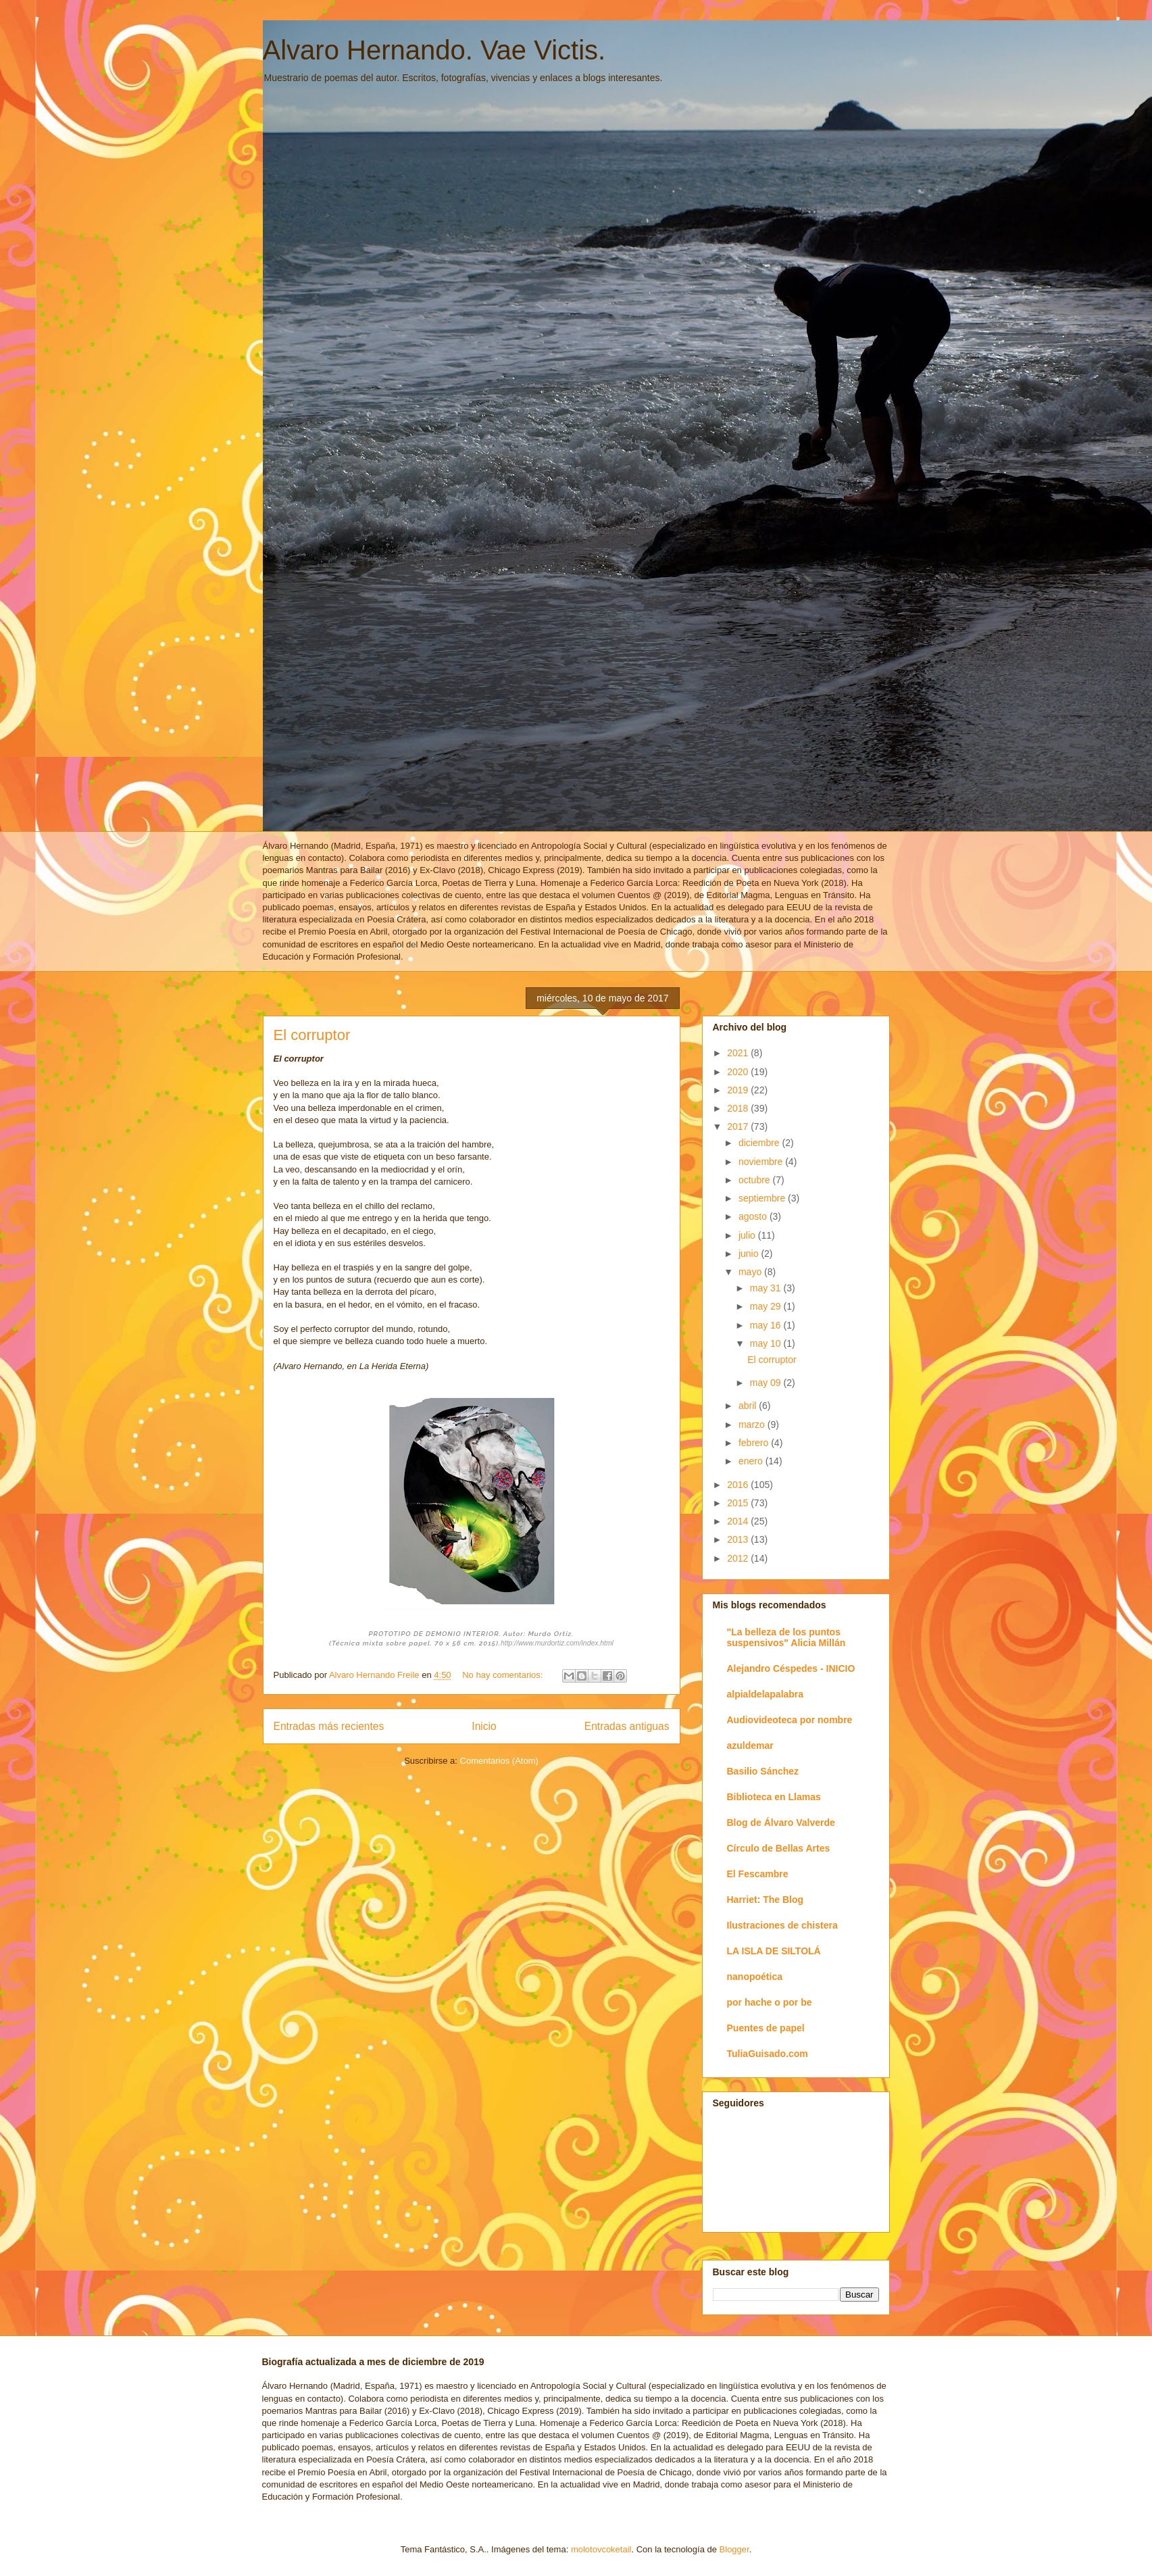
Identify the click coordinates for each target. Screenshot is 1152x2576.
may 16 (767, 1325)
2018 (739, 1108)
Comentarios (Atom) (499, 1761)
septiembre (763, 1198)
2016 (739, 1484)
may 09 (767, 1382)
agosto (754, 1216)
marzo (753, 1424)
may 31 (767, 1288)
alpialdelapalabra (765, 1694)
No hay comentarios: (503, 1675)
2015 (739, 1502)
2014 (739, 1521)
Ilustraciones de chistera (782, 1925)
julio (748, 1235)
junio (749, 1253)
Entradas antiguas (627, 1726)
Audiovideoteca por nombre (790, 1719)
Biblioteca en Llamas (774, 1796)
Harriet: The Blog (765, 1899)
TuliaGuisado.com (767, 2053)
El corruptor (312, 1034)
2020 (739, 1071)
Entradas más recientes (329, 1726)
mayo (751, 1271)
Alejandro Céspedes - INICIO (791, 1668)
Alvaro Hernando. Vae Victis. (434, 50)
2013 (739, 1539)
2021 (739, 1052)
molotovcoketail (601, 2549)
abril (748, 1405)
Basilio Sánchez (763, 1771)
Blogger (734, 2549)
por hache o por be (769, 2002)
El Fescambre (757, 1873)
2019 (739, 1090)
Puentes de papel (766, 2028)
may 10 (767, 1343)
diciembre (760, 1142)
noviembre (761, 1161)
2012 (739, 1558)
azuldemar (750, 1745)
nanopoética (754, 1976)
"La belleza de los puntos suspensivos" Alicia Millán (786, 1637)
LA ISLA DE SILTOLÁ (774, 1951)
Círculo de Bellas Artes (778, 1848)
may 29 (767, 1306)
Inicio (484, 1726)
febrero (754, 1442)
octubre (755, 1179)
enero (752, 1461)
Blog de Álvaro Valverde (781, 1822)
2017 (739, 1126)
